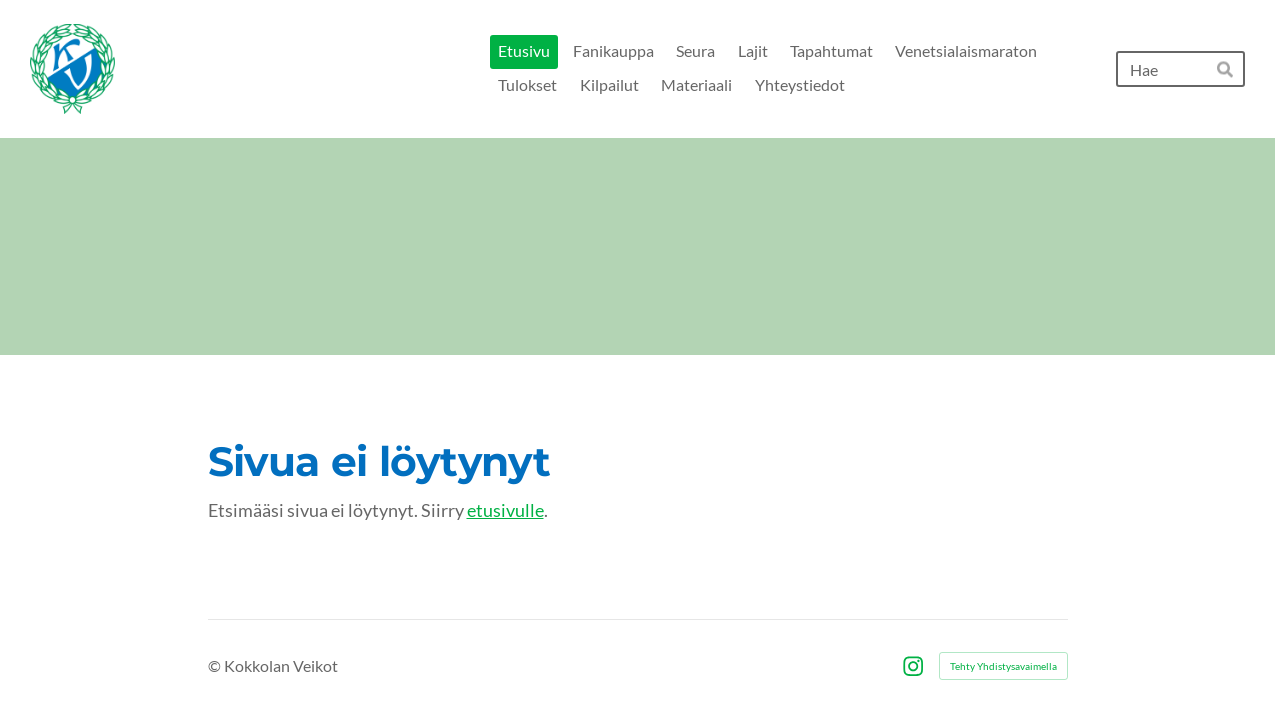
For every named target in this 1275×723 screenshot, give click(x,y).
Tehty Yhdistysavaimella (1003, 666)
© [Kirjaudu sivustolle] (216, 665)
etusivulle (505, 510)
